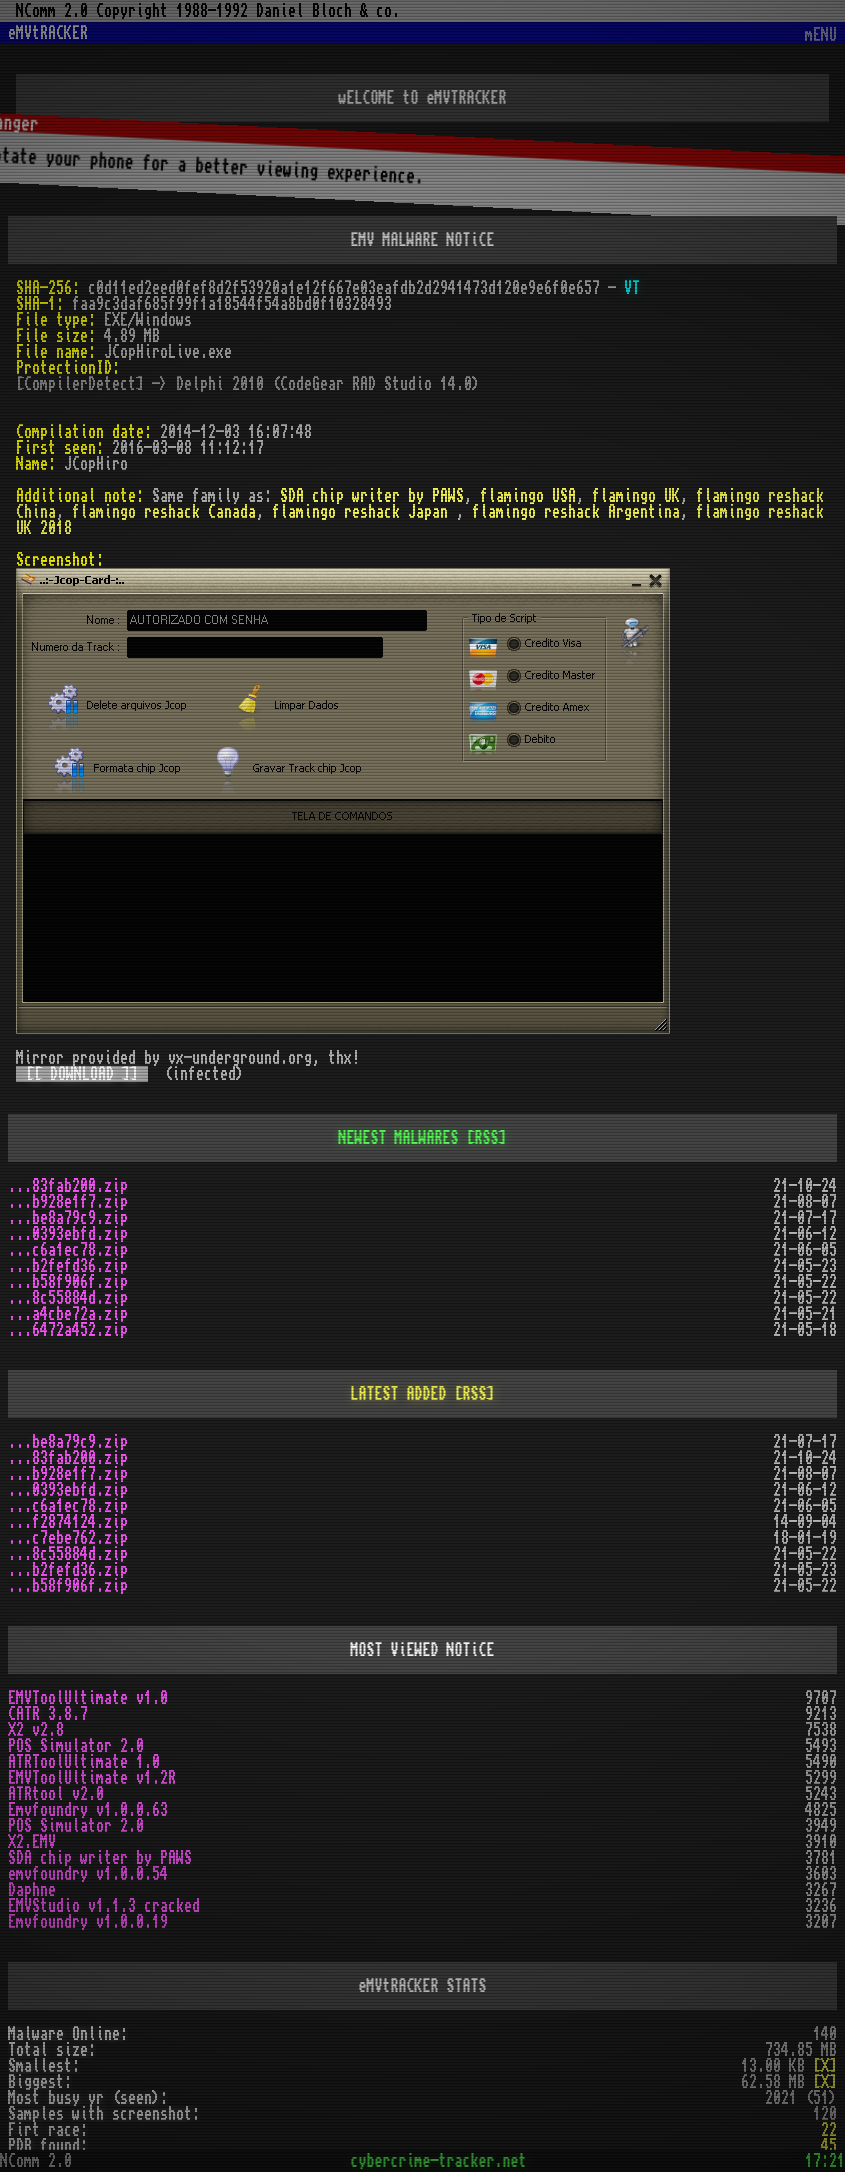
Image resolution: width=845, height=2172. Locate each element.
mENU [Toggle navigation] (821, 35)
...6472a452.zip (68, 1330)
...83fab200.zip (68, 1186)
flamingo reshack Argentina (576, 512)
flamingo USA (528, 496)
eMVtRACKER (48, 33)
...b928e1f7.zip (68, 1202)
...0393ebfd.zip (68, 1234)
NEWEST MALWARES (399, 1138)
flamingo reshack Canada (164, 512)
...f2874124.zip (68, 1522)
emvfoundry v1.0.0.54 (88, 1874)
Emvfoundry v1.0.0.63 (88, 1810)
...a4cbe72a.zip (68, 1314)
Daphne (32, 1890)
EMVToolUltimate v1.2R (92, 1778)
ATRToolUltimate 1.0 (84, 1762)
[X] (825, 2066)
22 (829, 2130)
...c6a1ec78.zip (68, 1250)
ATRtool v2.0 (56, 1794)
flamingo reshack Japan (364, 512)
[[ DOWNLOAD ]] (82, 1074)
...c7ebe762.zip (68, 1538)
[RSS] (487, 1138)
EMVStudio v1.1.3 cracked (104, 1906)
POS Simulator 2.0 (76, 1746)
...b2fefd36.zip (68, 1266)
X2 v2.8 (36, 1730)
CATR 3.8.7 (48, 1714)
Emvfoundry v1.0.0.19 (88, 1922)
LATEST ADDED (399, 1394)
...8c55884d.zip (68, 1298)
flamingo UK (636, 496)
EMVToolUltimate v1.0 (88, 1698)
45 (829, 2146)
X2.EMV (32, 1842)
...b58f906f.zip (68, 1282)
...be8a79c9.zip (68, 1218)
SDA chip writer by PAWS (372, 496)
